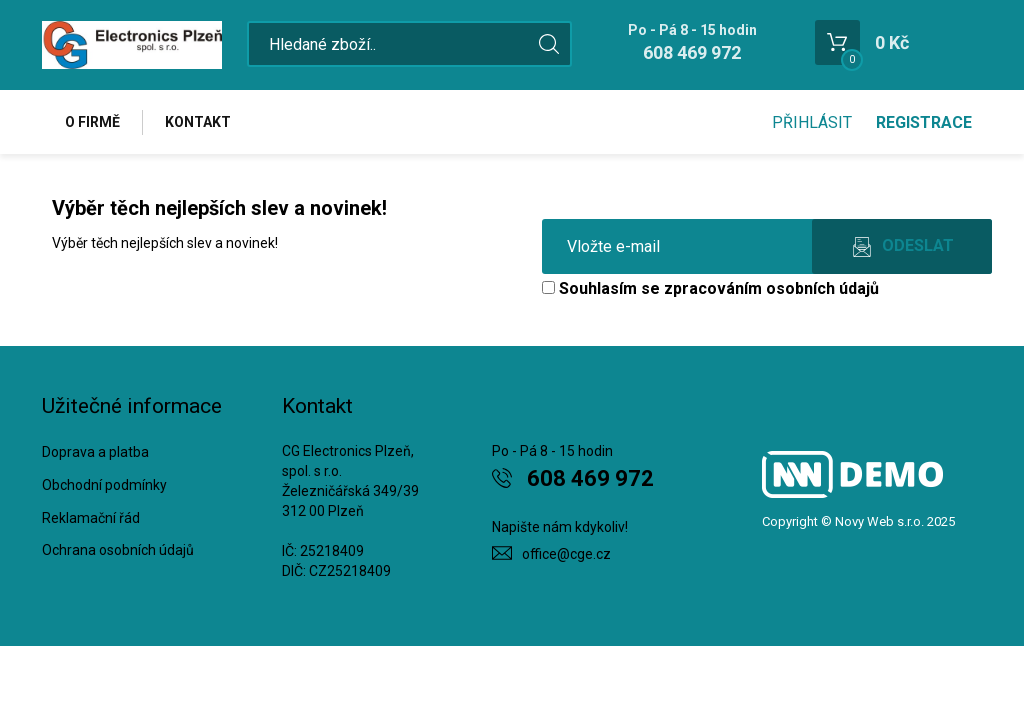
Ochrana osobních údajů (118, 550)
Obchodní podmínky (104, 485)
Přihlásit (812, 122)
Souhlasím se (710, 288)
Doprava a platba (95, 452)
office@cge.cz (566, 554)
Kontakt (198, 122)
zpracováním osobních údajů (771, 288)
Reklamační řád (91, 518)
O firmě (92, 122)
